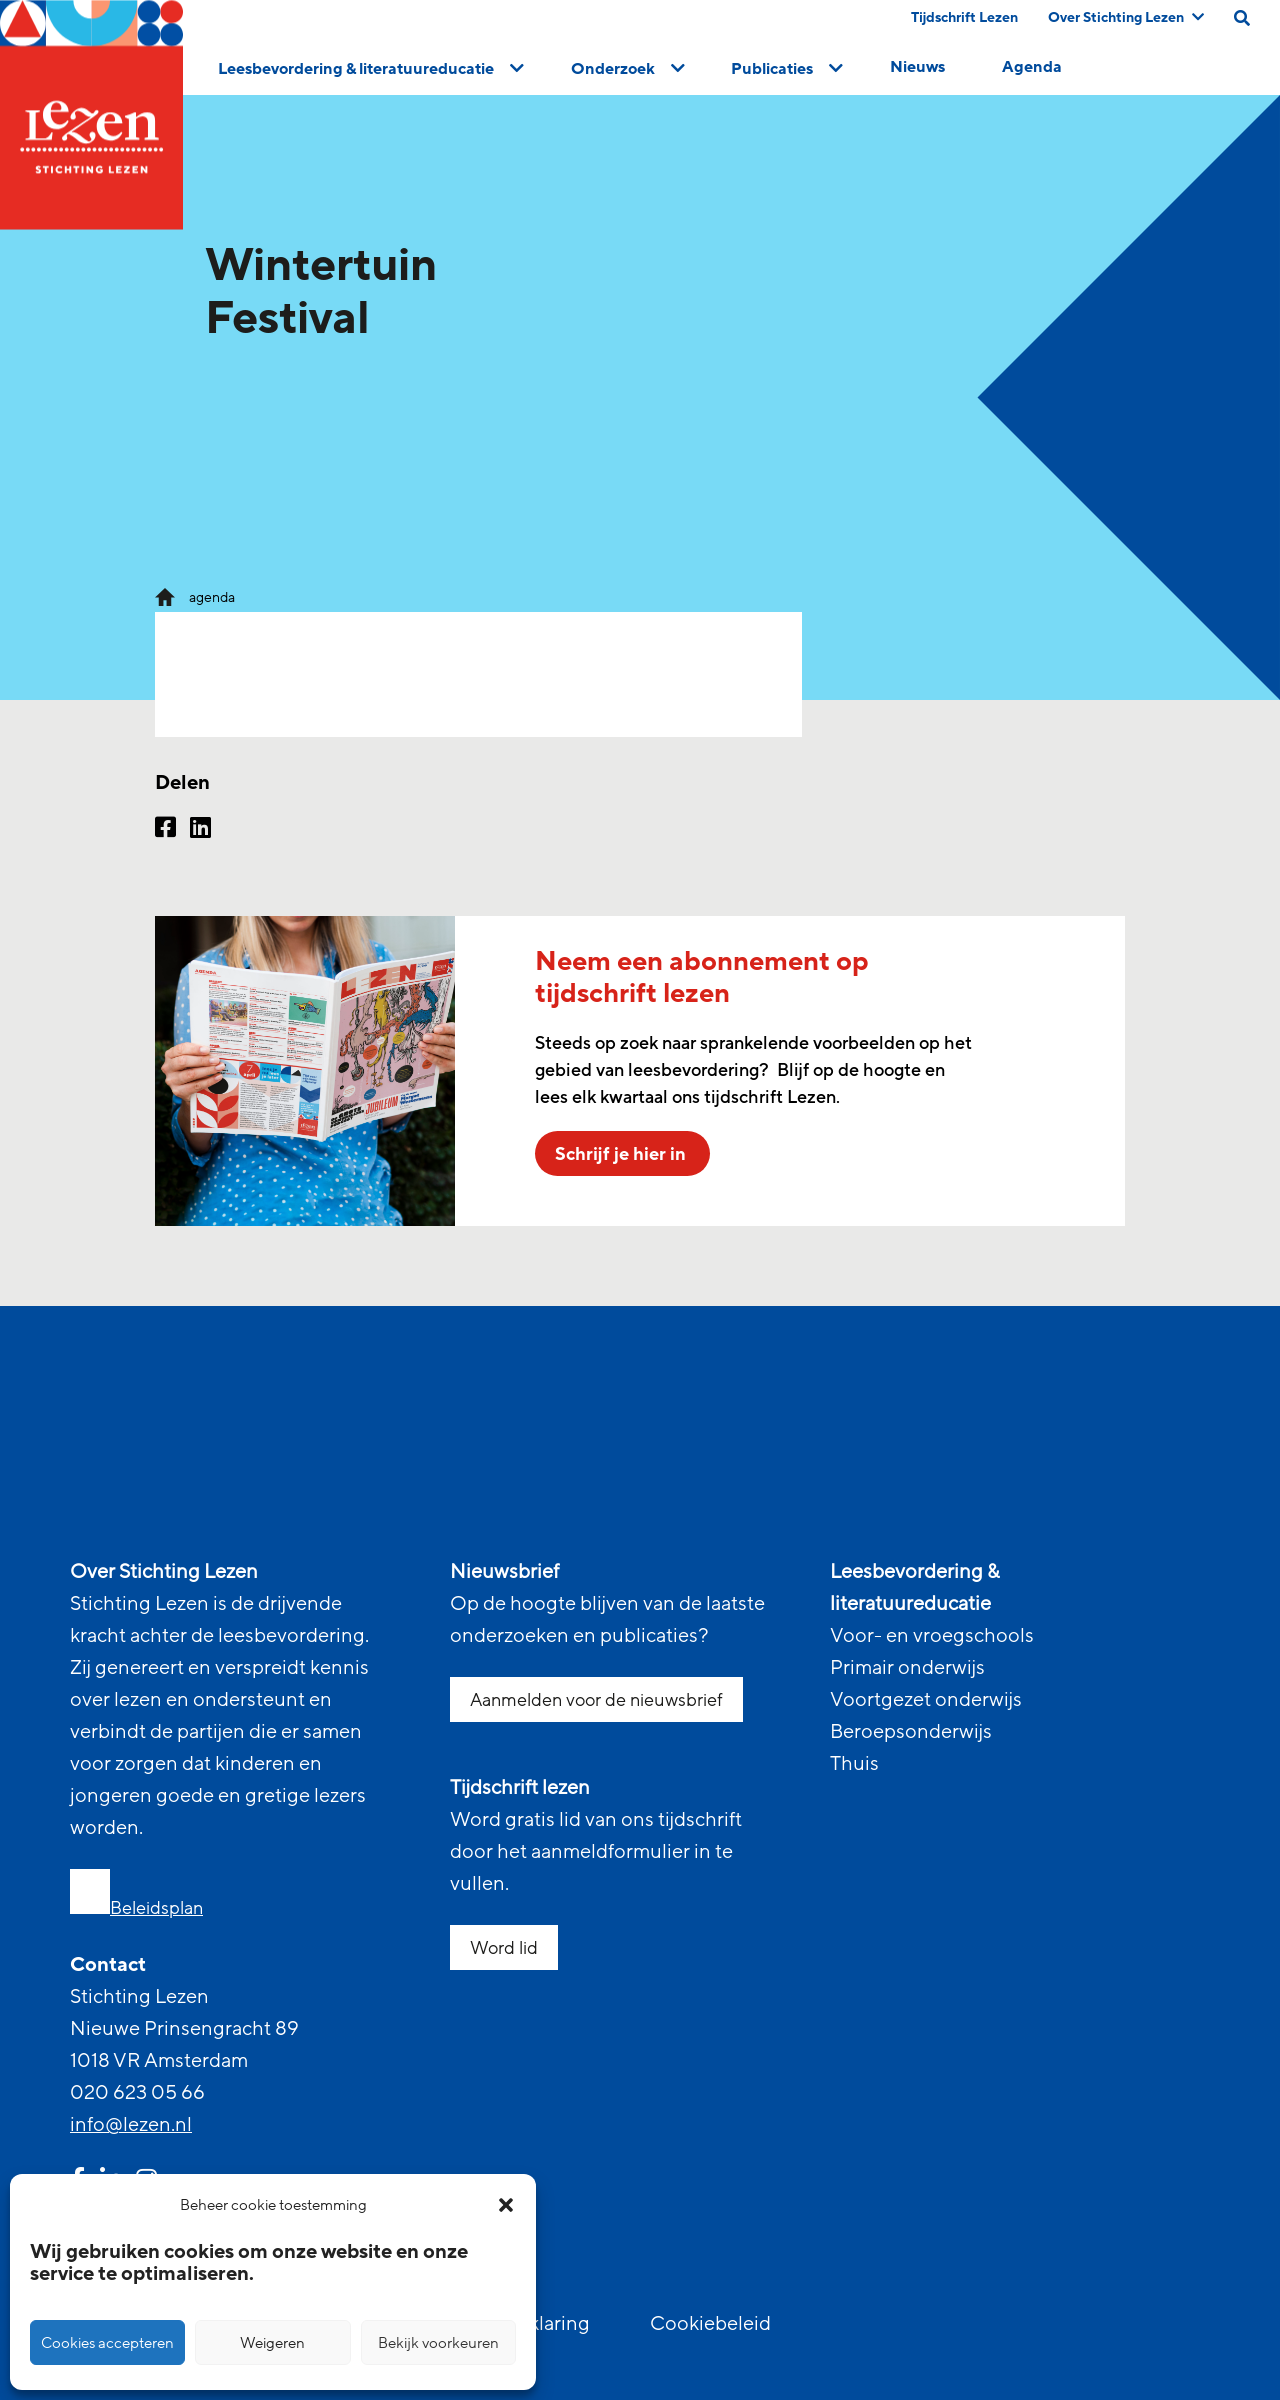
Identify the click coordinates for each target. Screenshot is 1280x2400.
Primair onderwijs (907, 1668)
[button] (506, 2205)
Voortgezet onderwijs (926, 1700)
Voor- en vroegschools (932, 1636)
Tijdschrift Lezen (964, 17)
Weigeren (272, 2343)
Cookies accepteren (107, 2343)
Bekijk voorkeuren (438, 2343)
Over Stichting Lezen (1126, 17)
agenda (212, 597)
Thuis (854, 1764)
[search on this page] (1242, 18)
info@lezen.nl (131, 2125)
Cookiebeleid (710, 2324)
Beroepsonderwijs (911, 1732)
